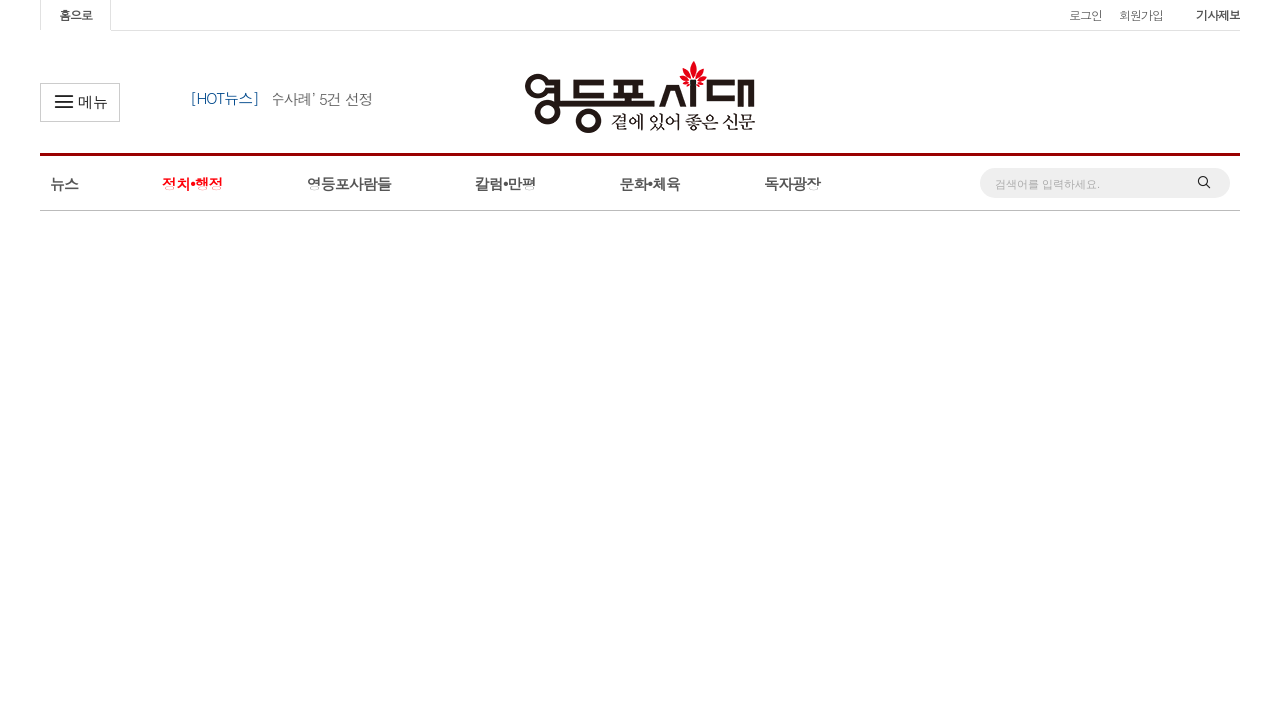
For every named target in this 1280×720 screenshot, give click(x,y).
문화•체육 (649, 183)
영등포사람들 (349, 183)
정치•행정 (192, 183)
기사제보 (1218, 14)
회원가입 (1141, 14)
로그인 (1085, 14)
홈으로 (75, 14)
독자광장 (792, 183)
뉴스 (64, 183)
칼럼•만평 (505, 183)
